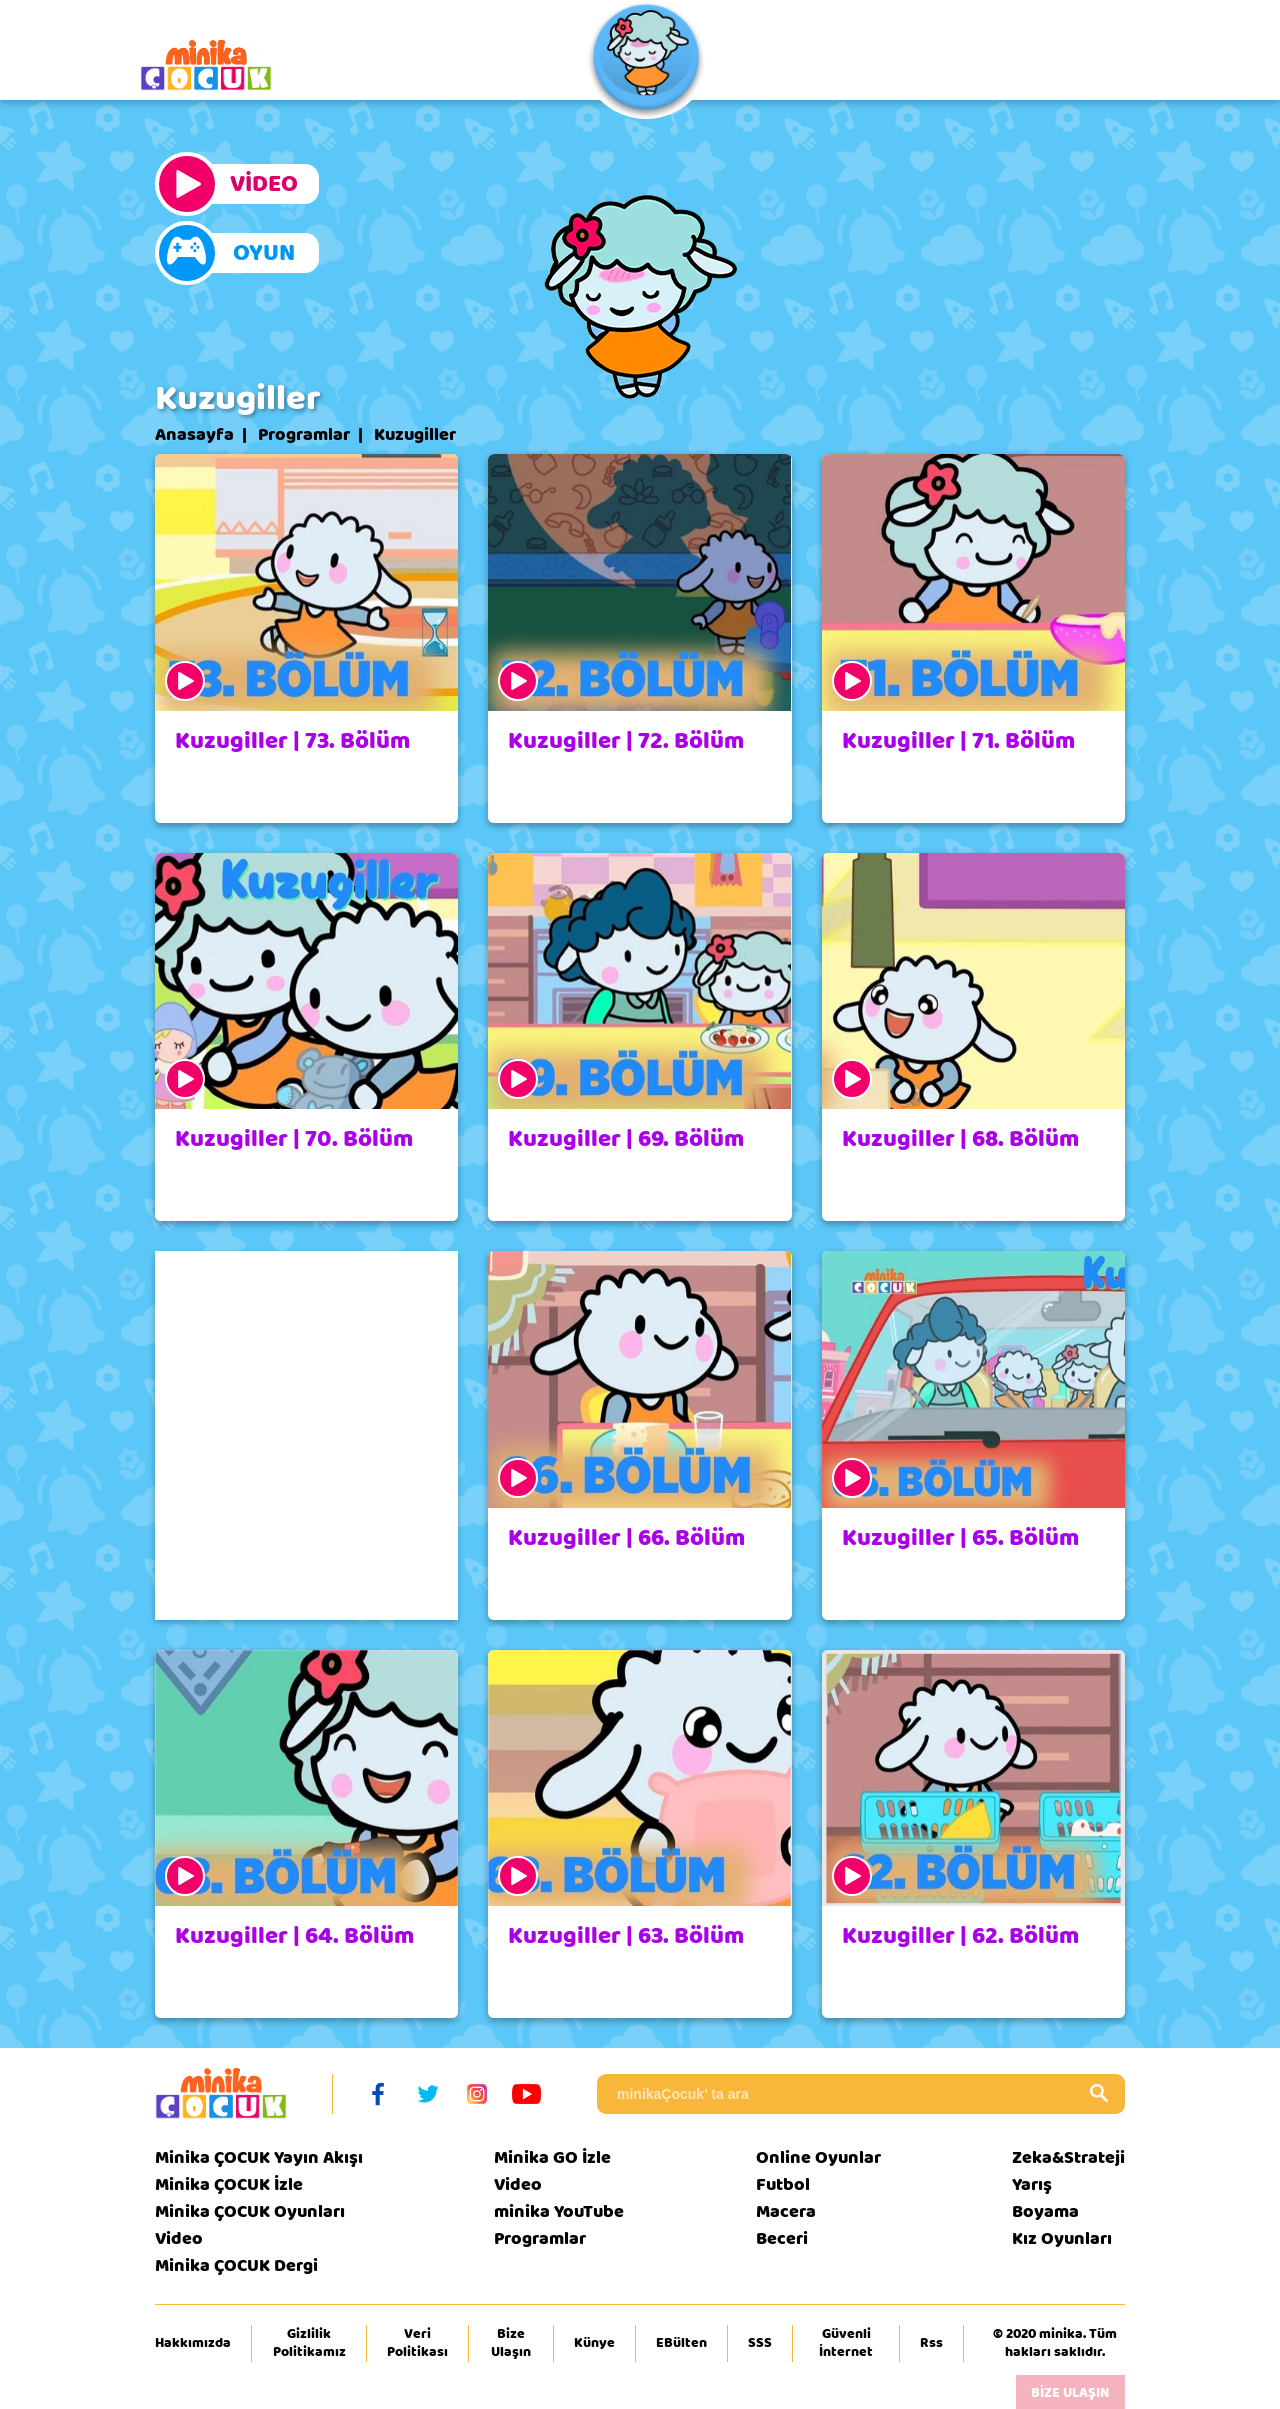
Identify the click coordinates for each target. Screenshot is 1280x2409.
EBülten (681, 2343)
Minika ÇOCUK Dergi (236, 2265)
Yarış (1032, 2184)
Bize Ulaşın (511, 2343)
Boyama (1045, 2211)
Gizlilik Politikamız (309, 2343)
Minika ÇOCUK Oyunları (250, 2211)
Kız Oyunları (1062, 2238)
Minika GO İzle (552, 2157)
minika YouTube (559, 2211)
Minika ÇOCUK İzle (229, 2184)
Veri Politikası (417, 2343)
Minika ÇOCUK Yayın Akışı (259, 2157)
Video (179, 2238)
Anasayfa (194, 435)
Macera (786, 2211)
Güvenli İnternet (846, 2343)
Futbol (783, 2184)
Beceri (782, 2238)
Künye (594, 2343)
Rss (931, 2343)
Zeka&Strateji (1068, 2157)
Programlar (304, 435)
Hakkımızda (193, 2343)
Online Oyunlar (818, 2157)
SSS (760, 2343)
